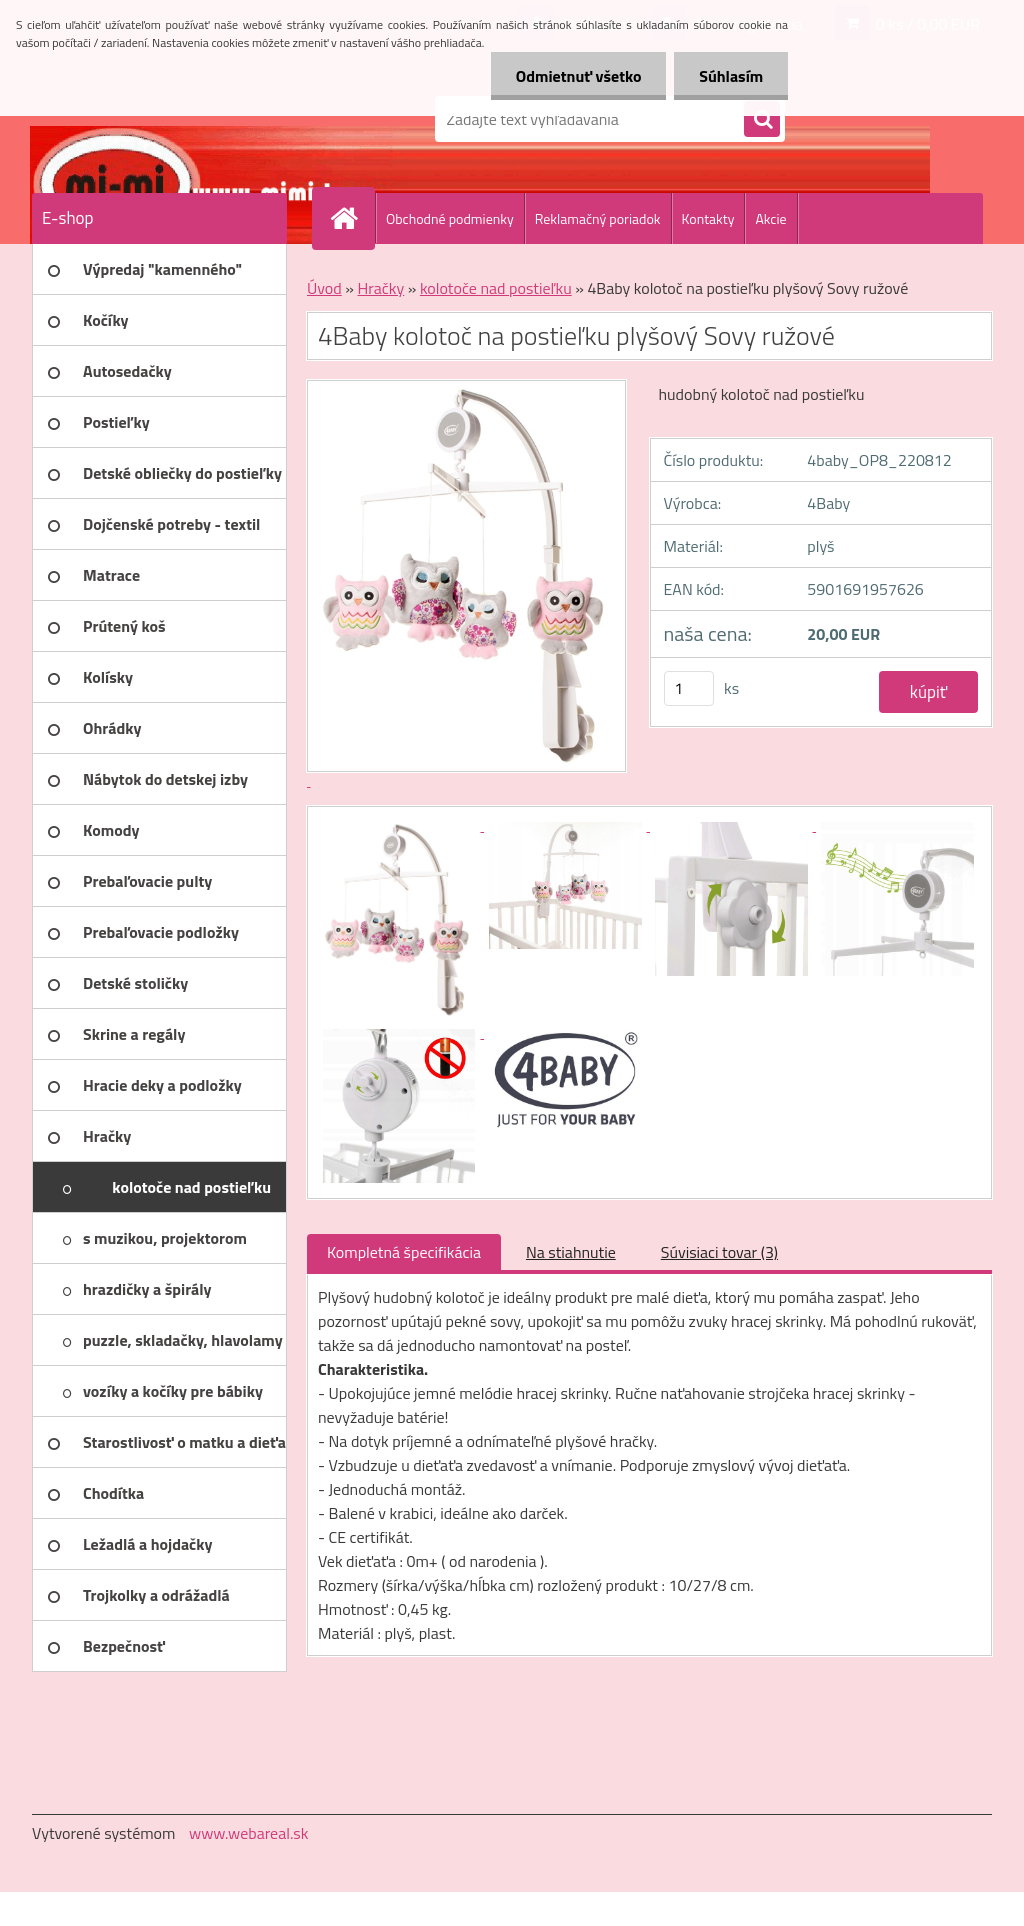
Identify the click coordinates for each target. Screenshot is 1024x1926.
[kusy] (689, 688)
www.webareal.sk (249, 1833)
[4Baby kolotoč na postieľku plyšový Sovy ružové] (401, 825)
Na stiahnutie (571, 1252)
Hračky (380, 288)
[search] (762, 120)
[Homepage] (352, 218)
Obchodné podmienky (450, 218)
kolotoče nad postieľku (496, 288)
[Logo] (169, 119)
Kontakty (708, 218)
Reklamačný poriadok (598, 218)
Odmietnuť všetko (578, 76)
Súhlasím (731, 76)
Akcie (770, 218)
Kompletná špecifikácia (404, 1252)
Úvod (324, 288)
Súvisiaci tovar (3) (719, 1252)
